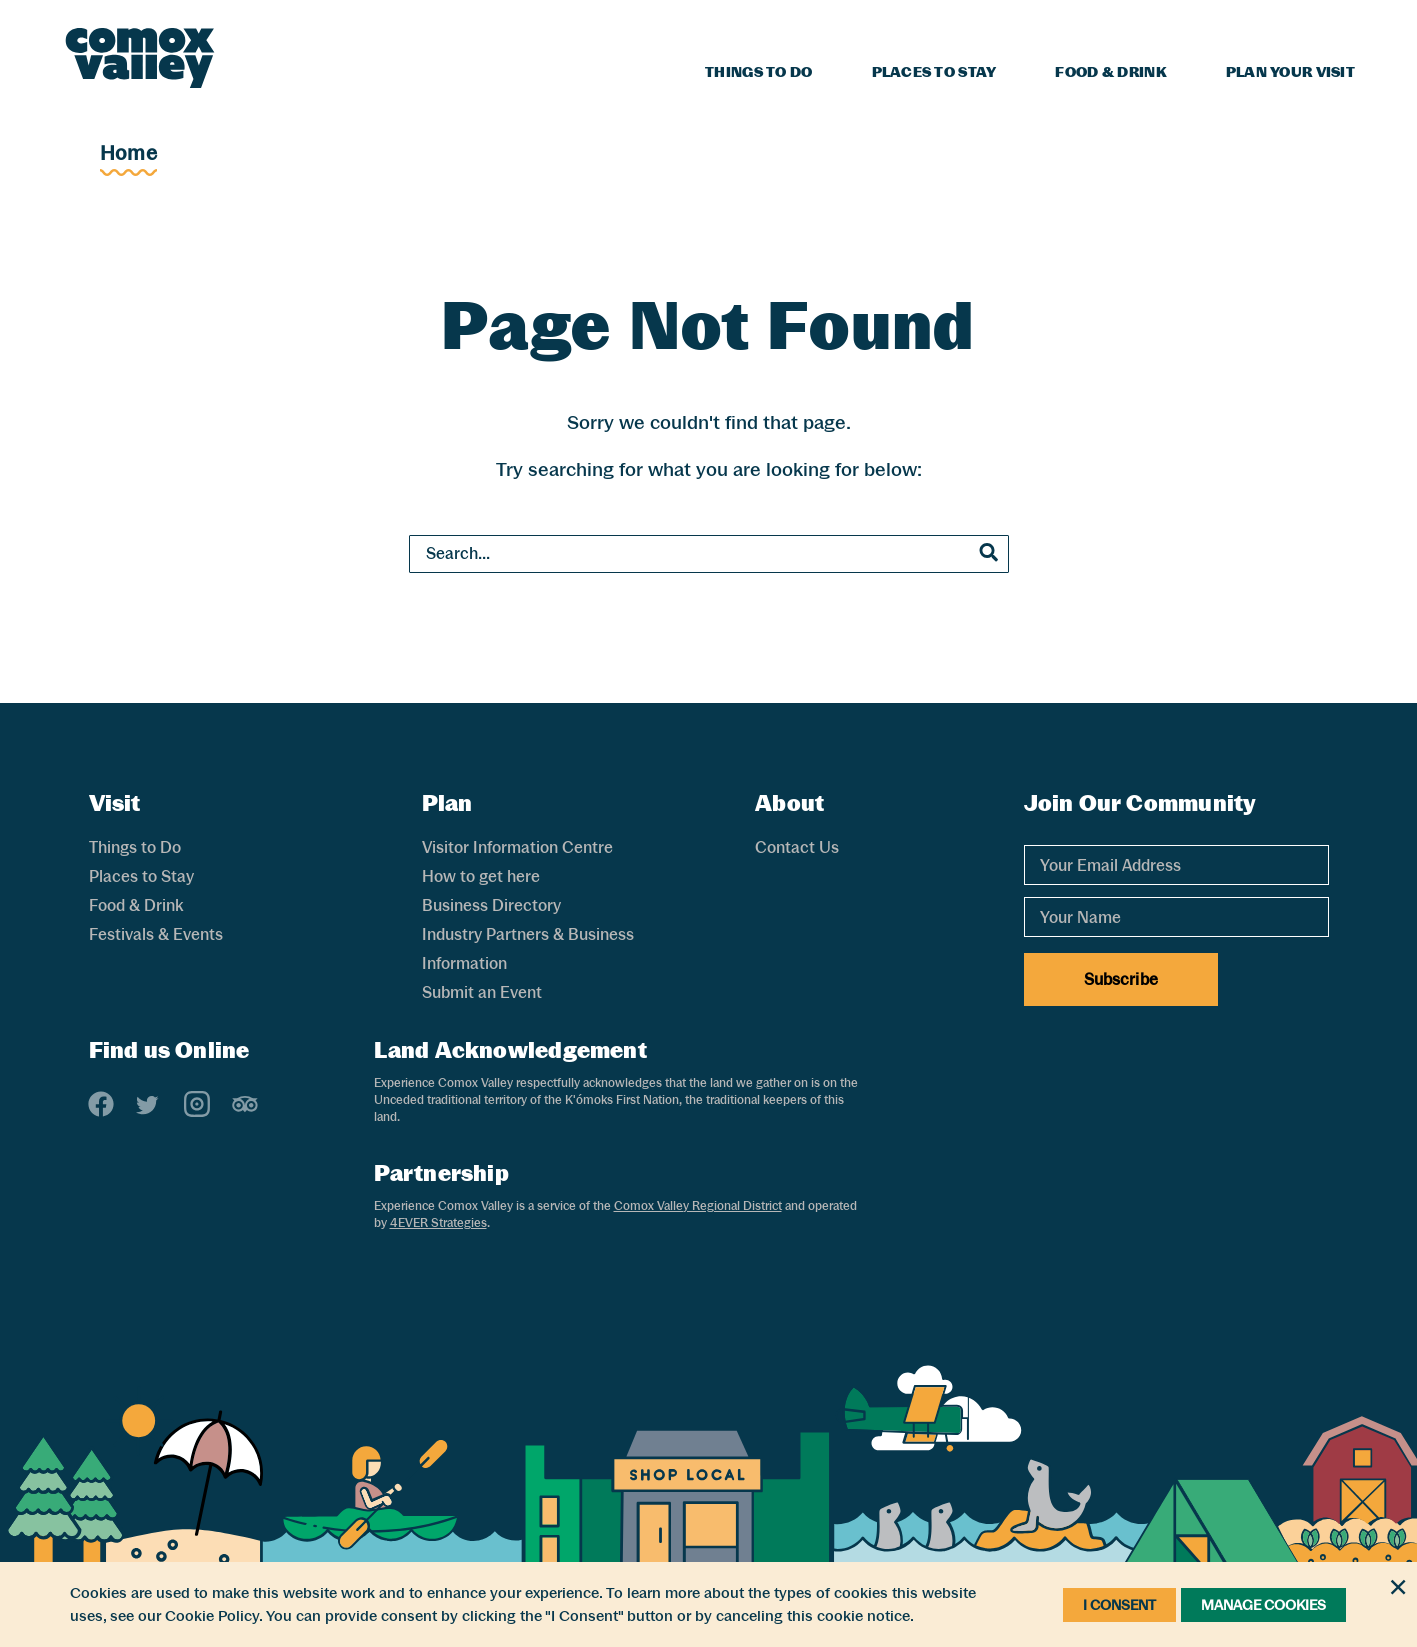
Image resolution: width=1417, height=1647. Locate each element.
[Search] (1343, 23)
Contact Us (797, 847)
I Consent (1119, 1605)
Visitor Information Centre (517, 847)
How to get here (481, 876)
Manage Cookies (1263, 1605)
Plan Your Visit (1290, 72)
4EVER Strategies (438, 1223)
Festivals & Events (156, 934)
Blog (1188, 26)
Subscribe (1121, 979)
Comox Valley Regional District (698, 1206)
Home (128, 153)
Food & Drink (1110, 72)
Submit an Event (482, 992)
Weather (1269, 26)
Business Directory (491, 905)
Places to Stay (934, 72)
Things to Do (758, 72)
